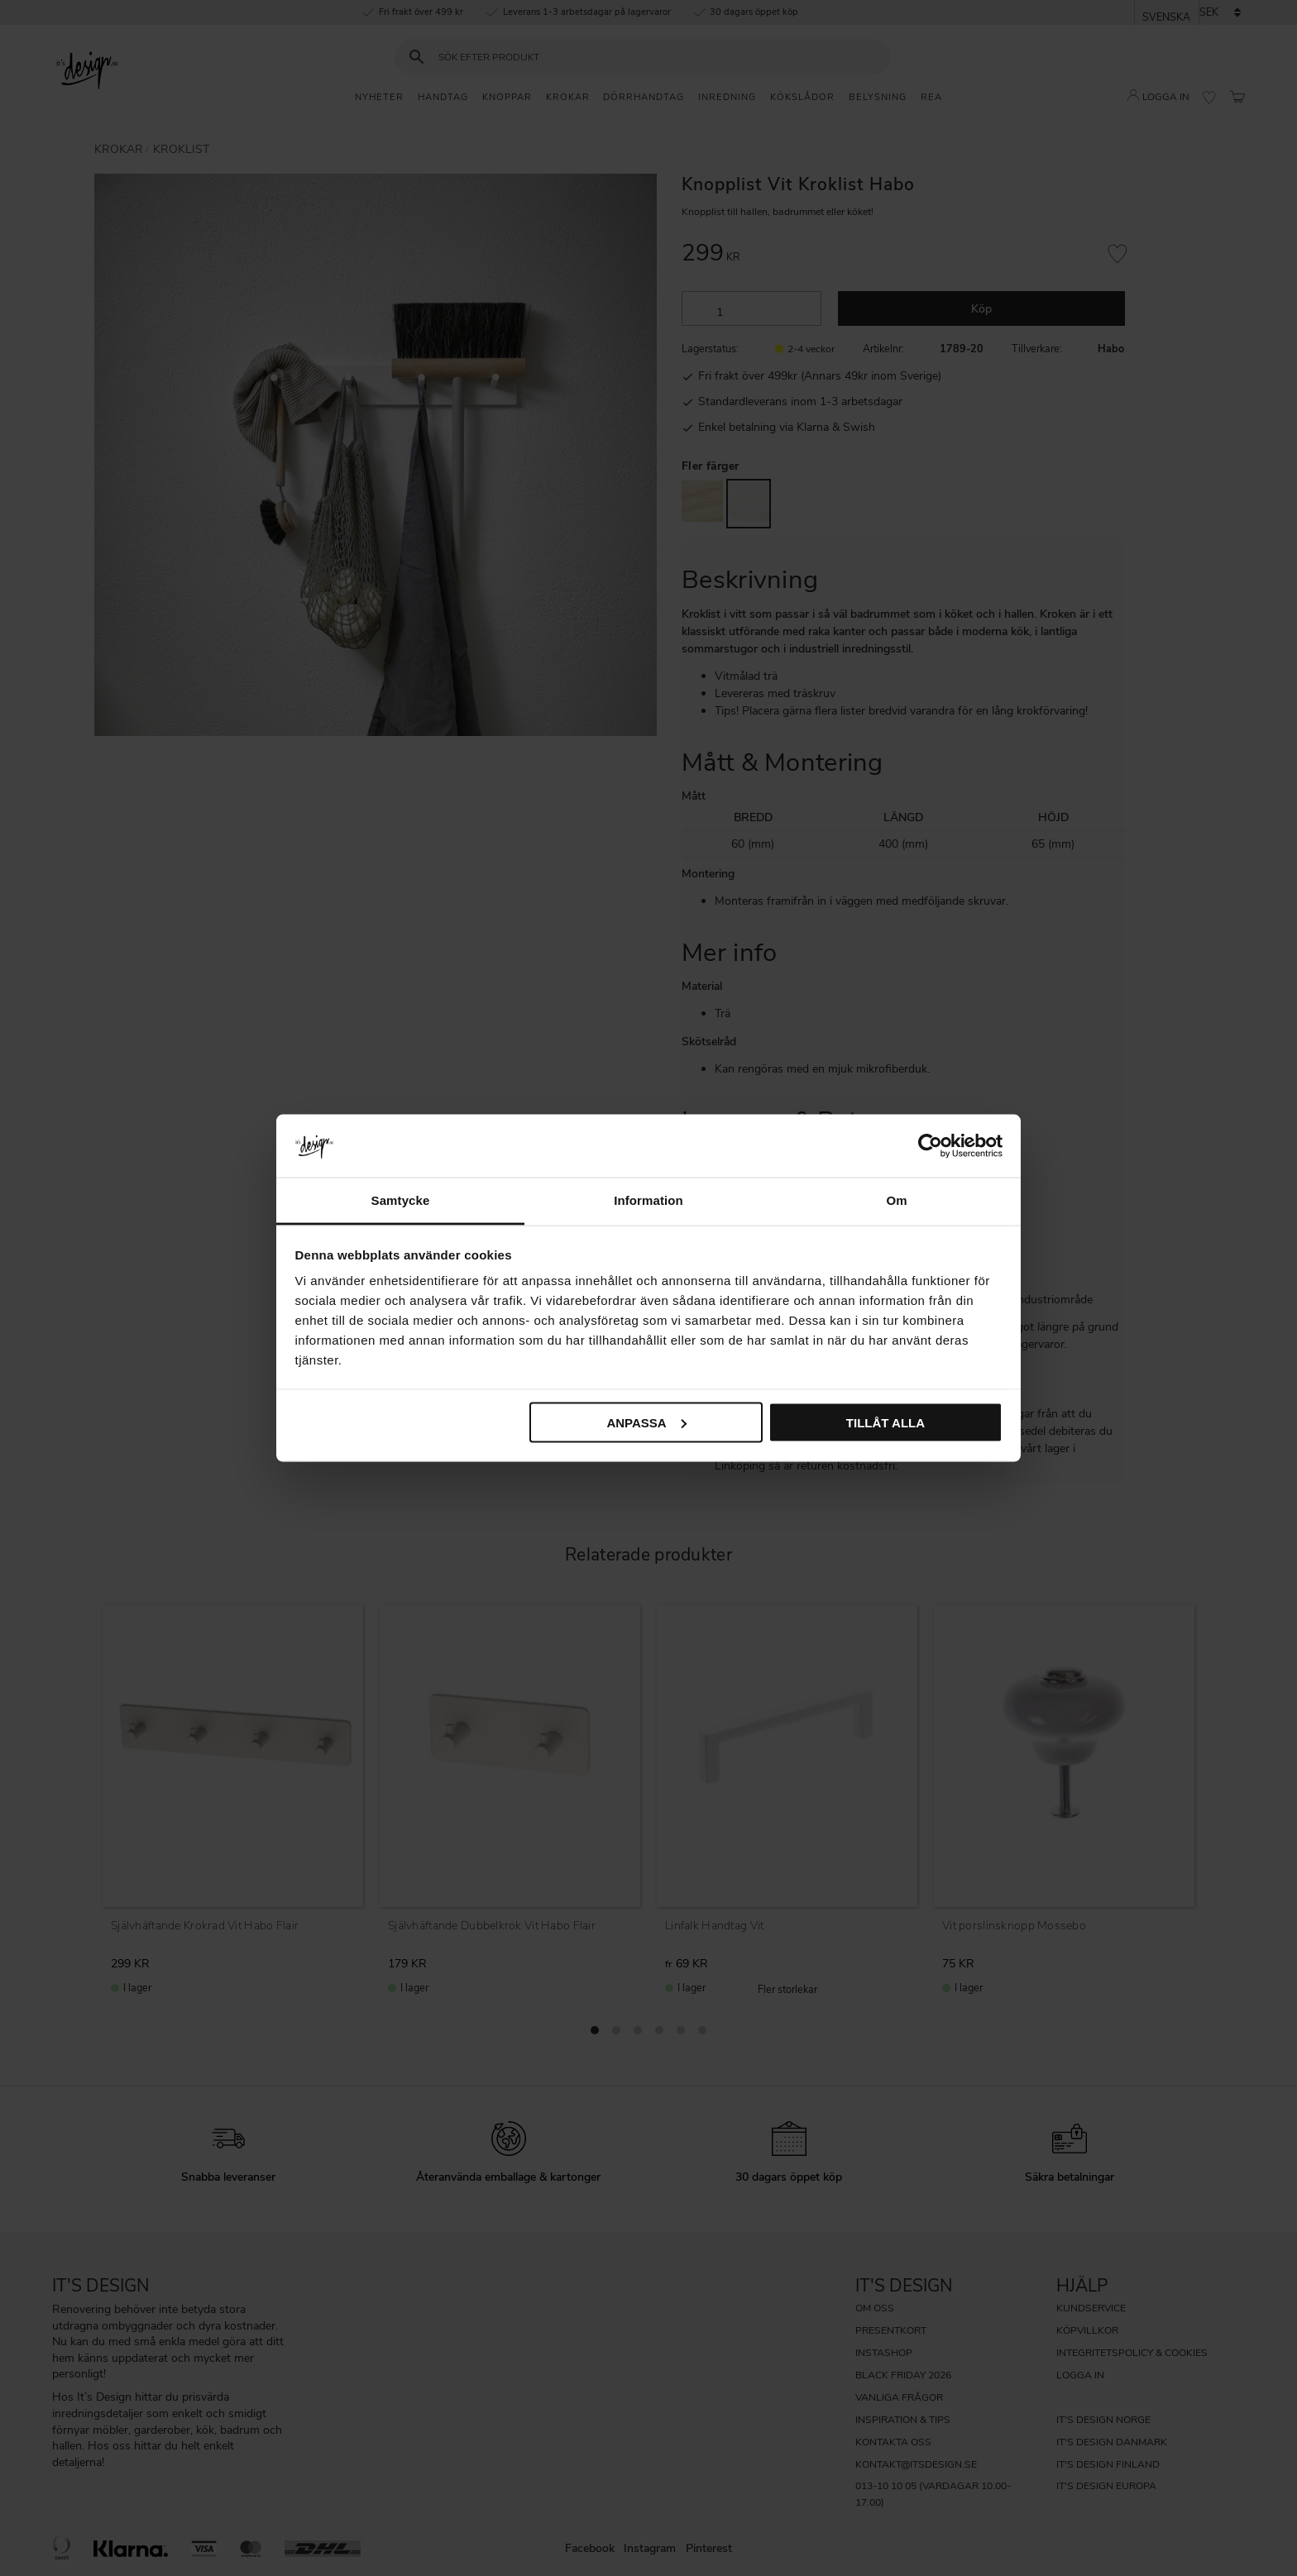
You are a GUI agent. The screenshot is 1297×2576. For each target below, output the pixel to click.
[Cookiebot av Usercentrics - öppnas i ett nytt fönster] (930, 1145)
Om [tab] (896, 1200)
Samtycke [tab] (400, 1200)
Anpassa (646, 1422)
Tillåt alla (885, 1422)
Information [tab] (648, 1200)
